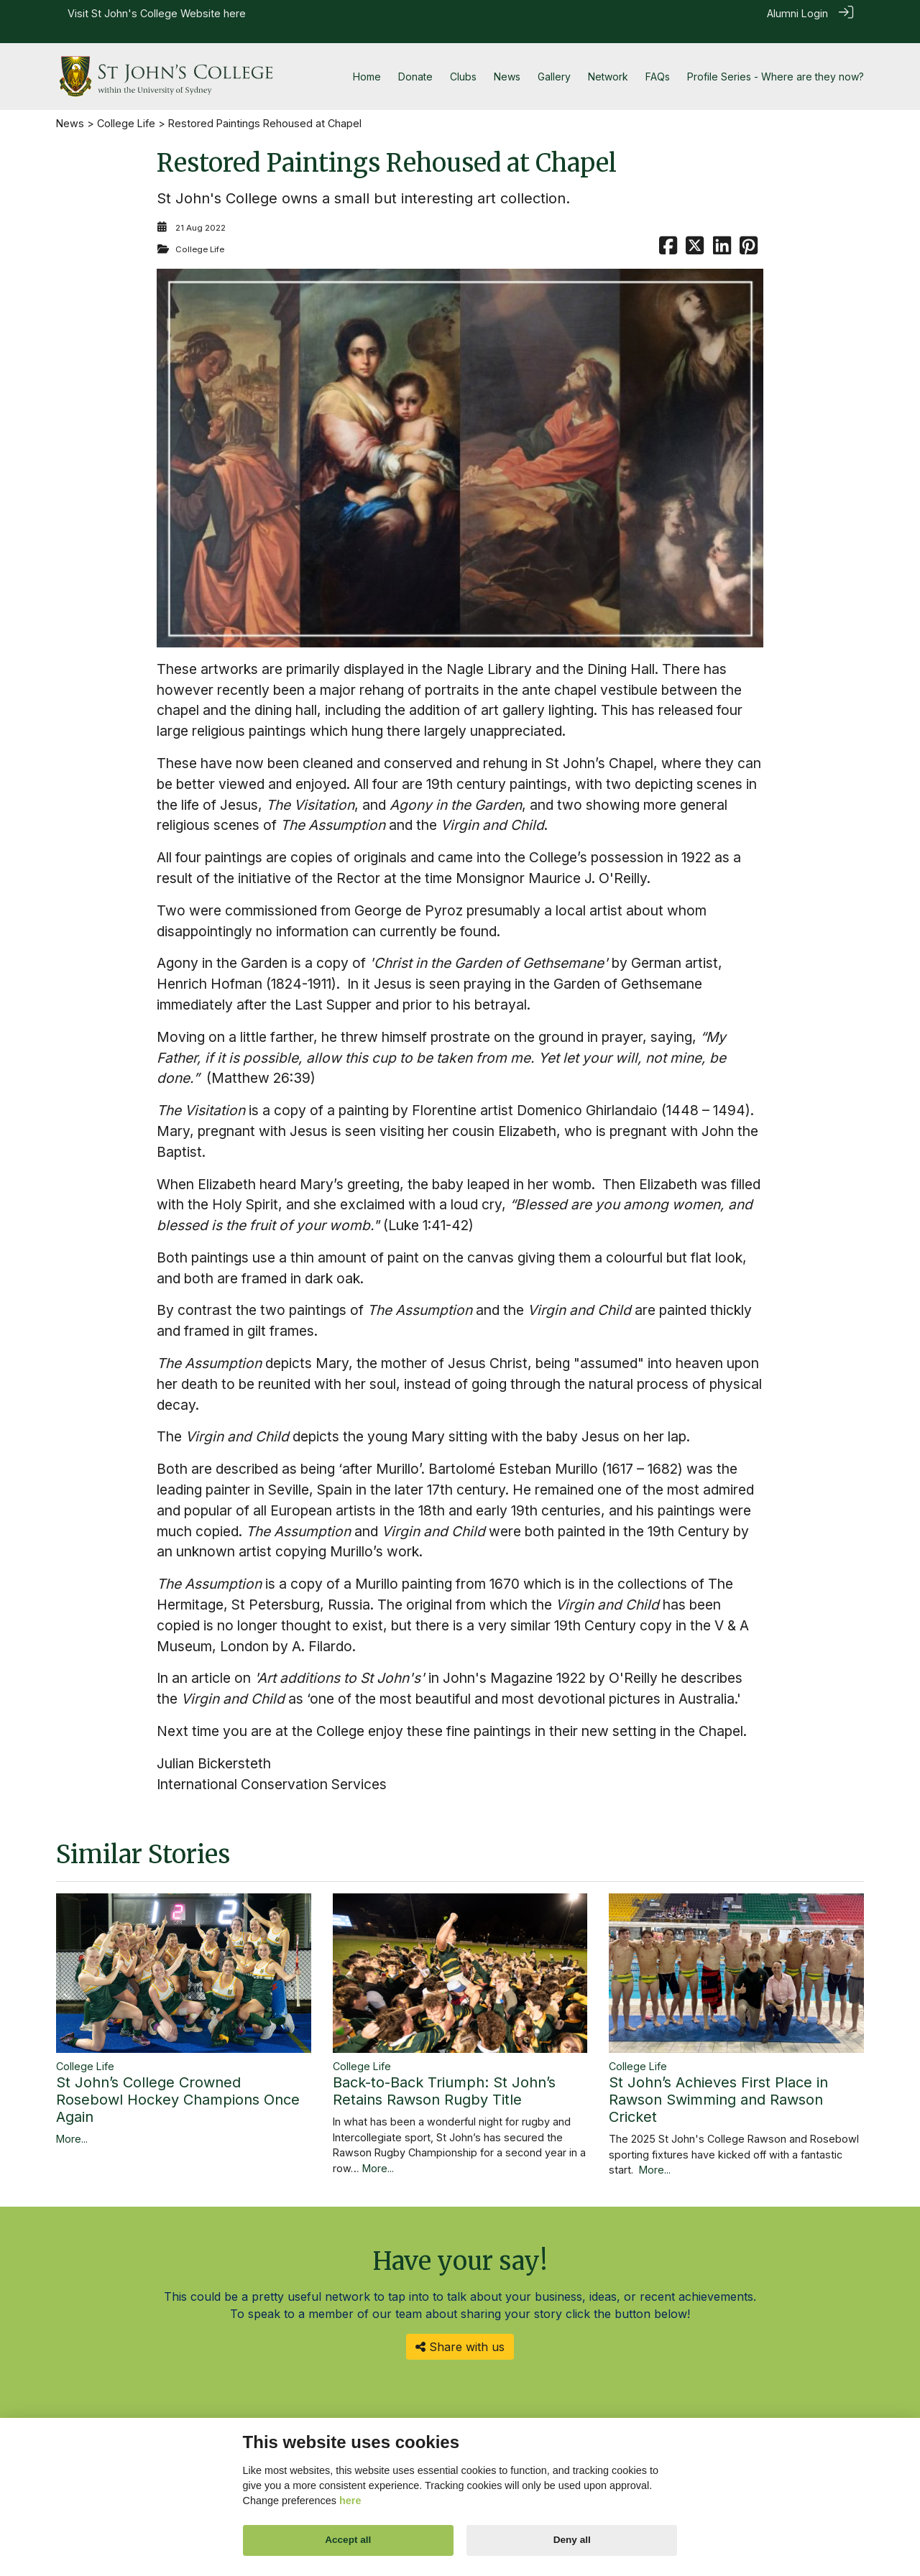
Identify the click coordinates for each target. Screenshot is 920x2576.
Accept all (348, 2539)
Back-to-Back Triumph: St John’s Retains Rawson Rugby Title (444, 2075)
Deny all (572, 2539)
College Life (126, 107)
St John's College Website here (168, 13)
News (70, 107)
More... (72, 2122)
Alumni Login (797, 13)
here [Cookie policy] (350, 2500)
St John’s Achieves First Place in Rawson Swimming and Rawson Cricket (718, 2083)
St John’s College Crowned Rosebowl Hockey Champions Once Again (178, 2083)
